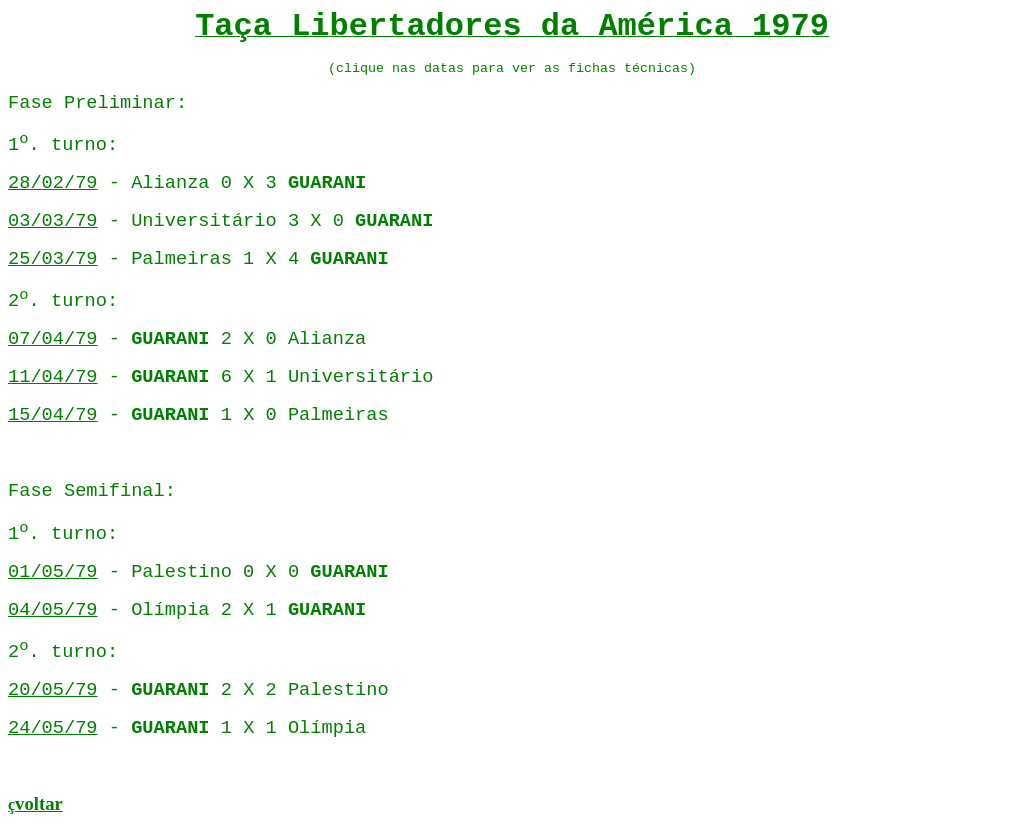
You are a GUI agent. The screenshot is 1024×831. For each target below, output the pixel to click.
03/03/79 (53, 221)
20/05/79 (53, 690)
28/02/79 (53, 183)
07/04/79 (53, 339)
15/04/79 (53, 415)
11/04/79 (53, 377)
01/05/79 (53, 572)
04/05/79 (53, 610)
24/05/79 (53, 728)
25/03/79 (53, 259)
